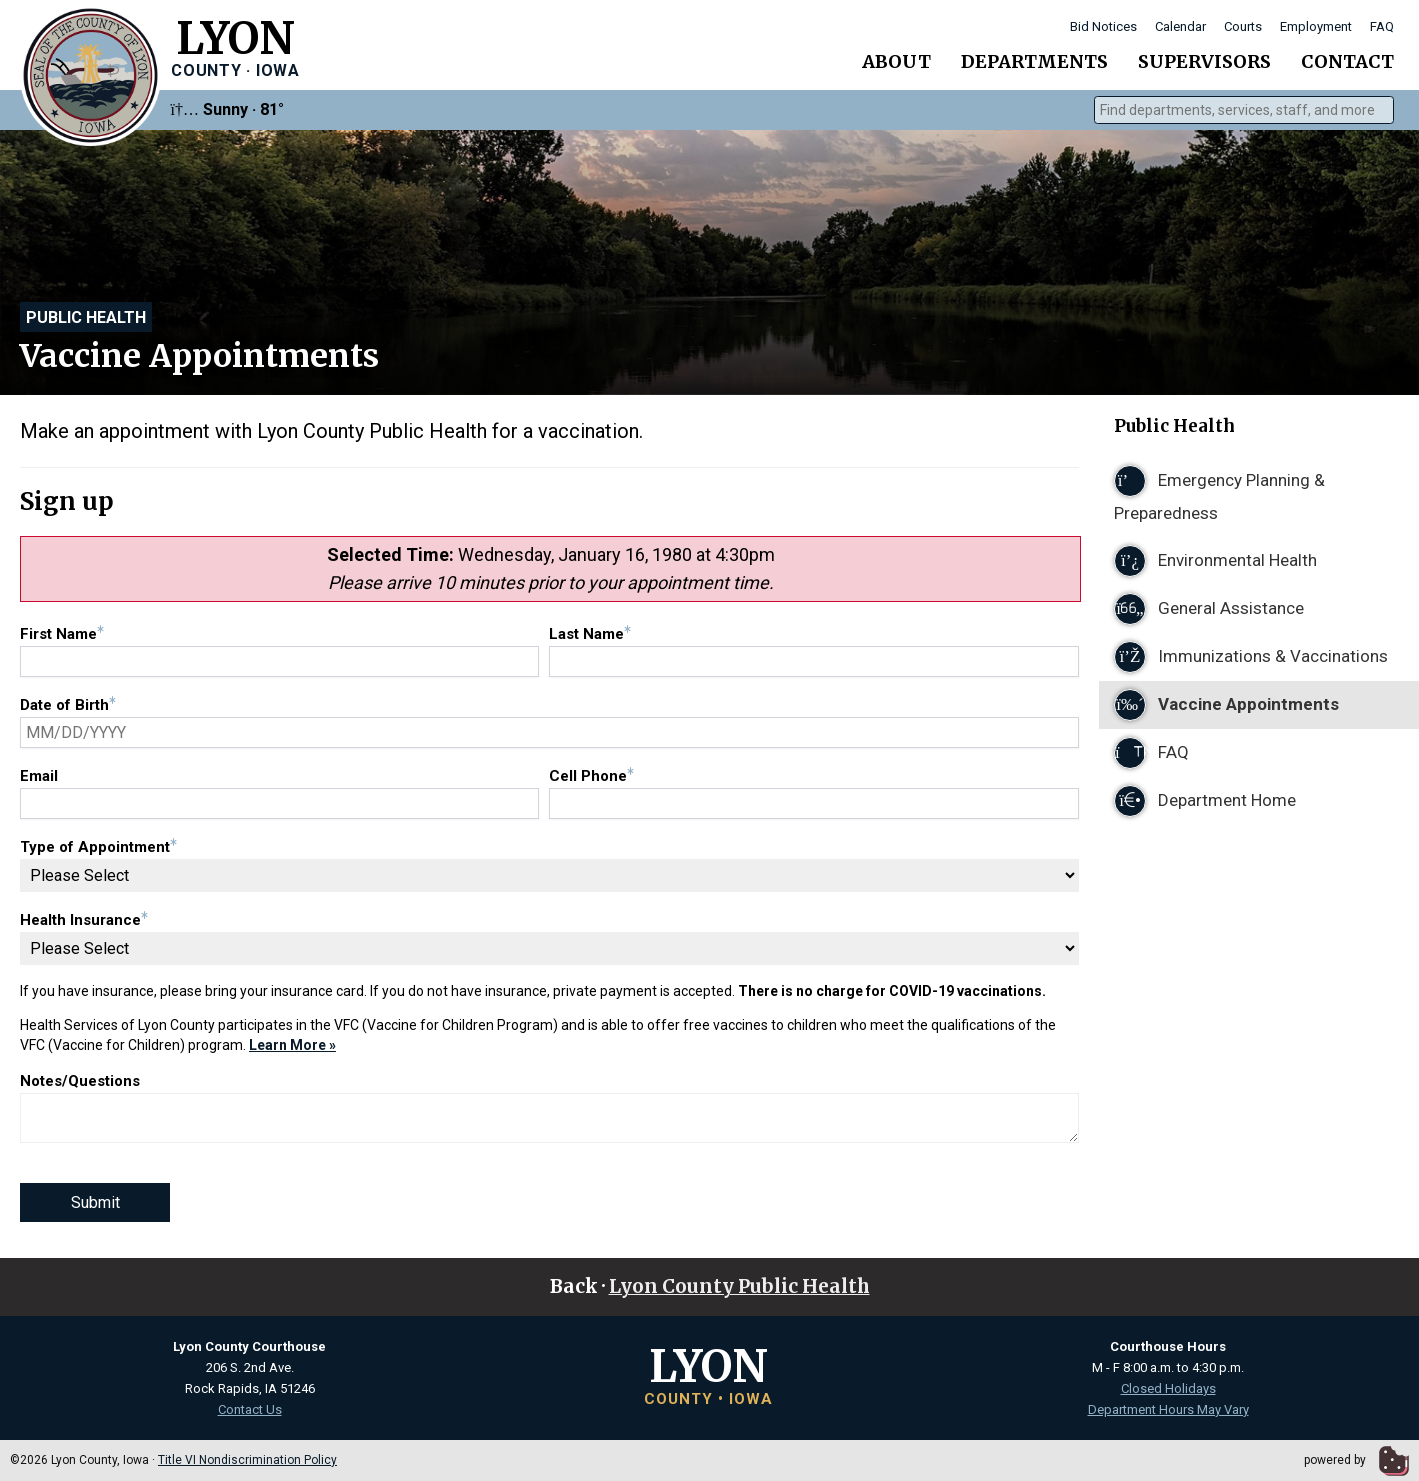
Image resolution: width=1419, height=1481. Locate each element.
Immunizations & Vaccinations (1251, 657)
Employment (1316, 26)
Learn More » (292, 1045)
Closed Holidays (1168, 1388)
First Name (62, 634)
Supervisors (1204, 61)
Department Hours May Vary (1168, 1409)
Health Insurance (84, 920)
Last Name (590, 634)
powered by (1356, 1460)
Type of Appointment (98, 847)
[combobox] (1244, 110)
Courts (1243, 26)
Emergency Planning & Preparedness (1219, 494)
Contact (1347, 61)
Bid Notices (1103, 26)
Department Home (1205, 801)
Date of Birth (68, 705)
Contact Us (250, 1409)
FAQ (1382, 26)
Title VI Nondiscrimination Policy (247, 1460)
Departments (1034, 61)
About (896, 61)
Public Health (86, 317)
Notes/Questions (80, 1081)
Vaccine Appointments (1226, 705)
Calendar (1180, 26)
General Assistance (1209, 609)
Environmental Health (1215, 561)
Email (39, 776)
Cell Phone (591, 776)
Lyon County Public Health (739, 1286)
